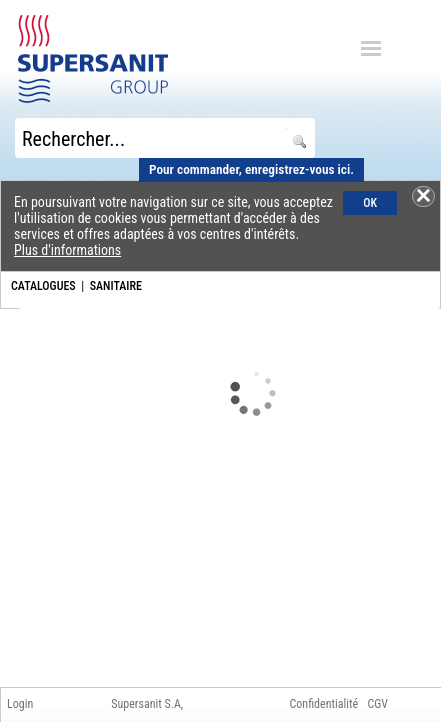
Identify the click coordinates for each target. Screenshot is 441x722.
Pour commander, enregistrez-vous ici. (251, 169)
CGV (377, 704)
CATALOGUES (43, 286)
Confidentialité (324, 704)
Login (20, 704)
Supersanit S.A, (147, 704)
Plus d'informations (67, 250)
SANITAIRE (116, 286)
